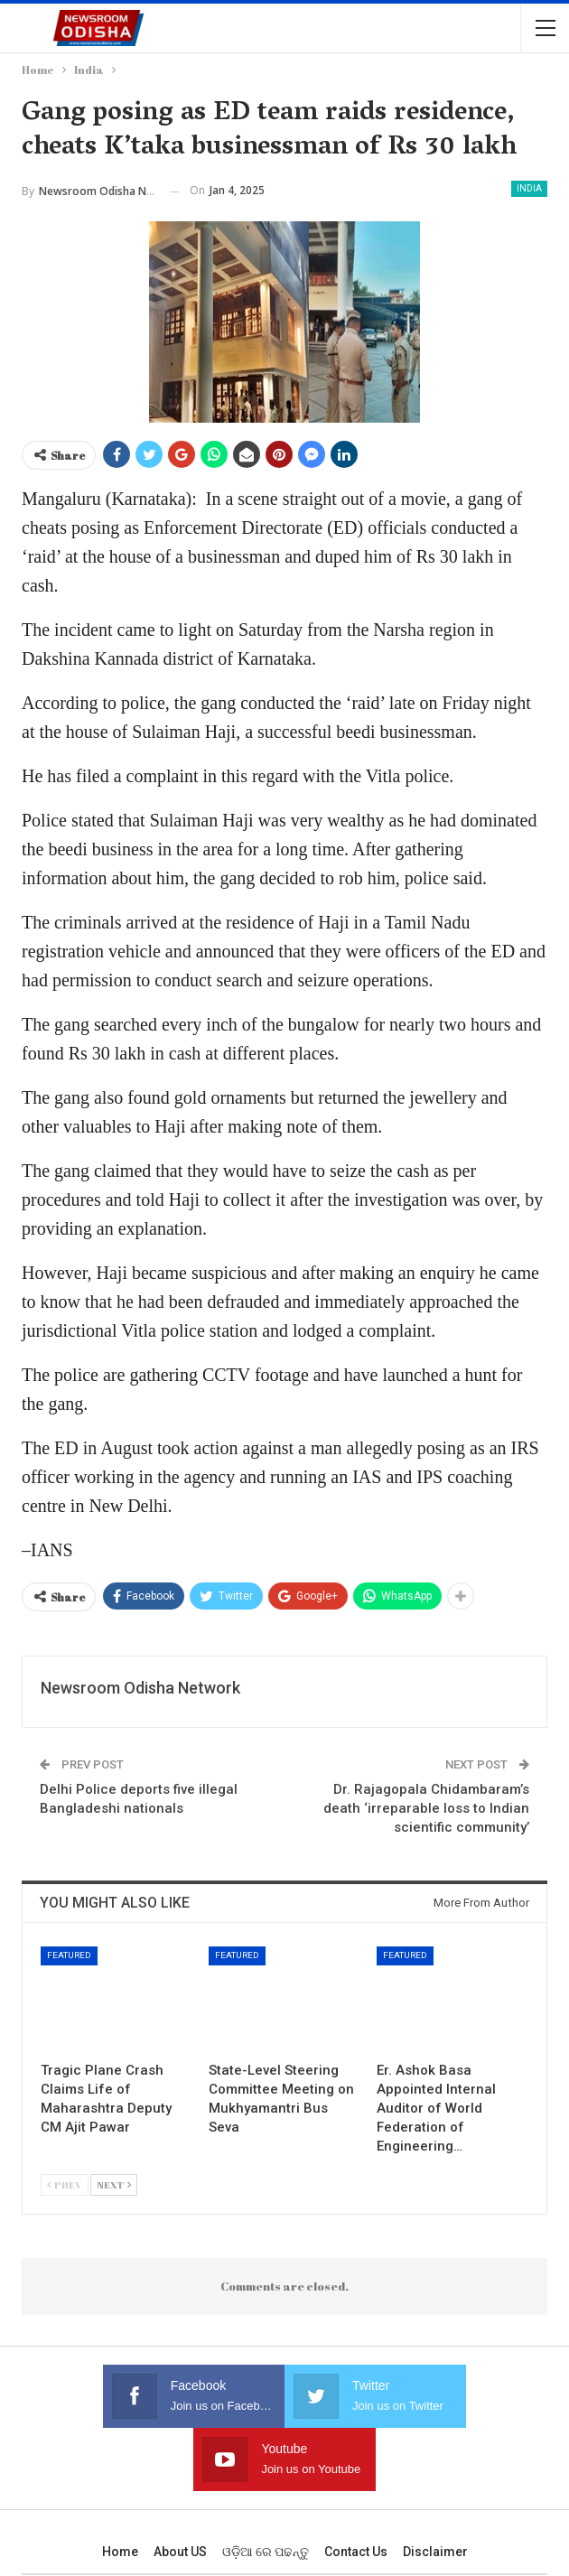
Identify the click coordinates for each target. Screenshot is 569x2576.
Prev (64, 2184)
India (529, 188)
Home (120, 2488)
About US (180, 2488)
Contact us (355, 2488)
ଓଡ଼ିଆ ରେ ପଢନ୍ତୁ (265, 2488)
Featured (69, 1955)
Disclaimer (435, 2488)
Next (114, 2184)
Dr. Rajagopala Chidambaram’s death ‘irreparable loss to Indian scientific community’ (426, 1808)
